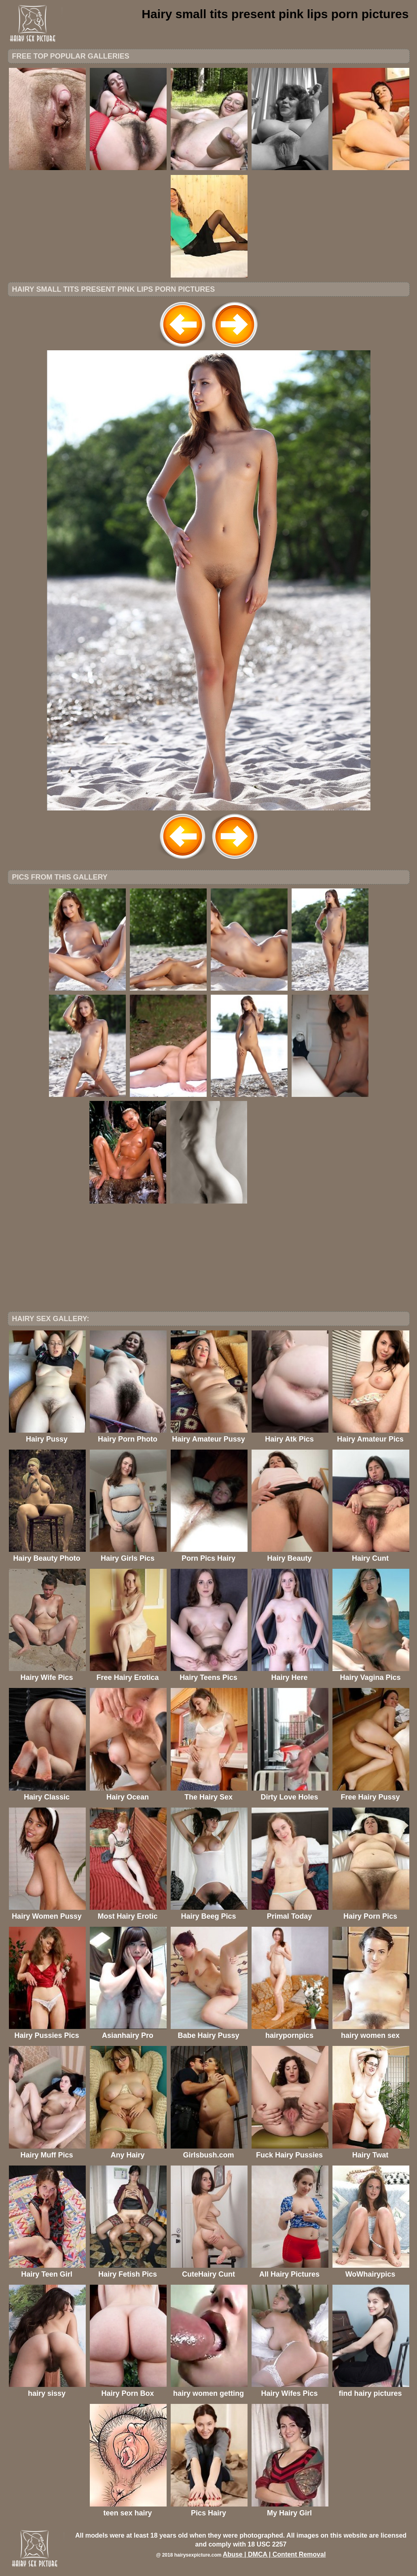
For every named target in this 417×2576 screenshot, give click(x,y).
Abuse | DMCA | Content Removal (274, 2554)
